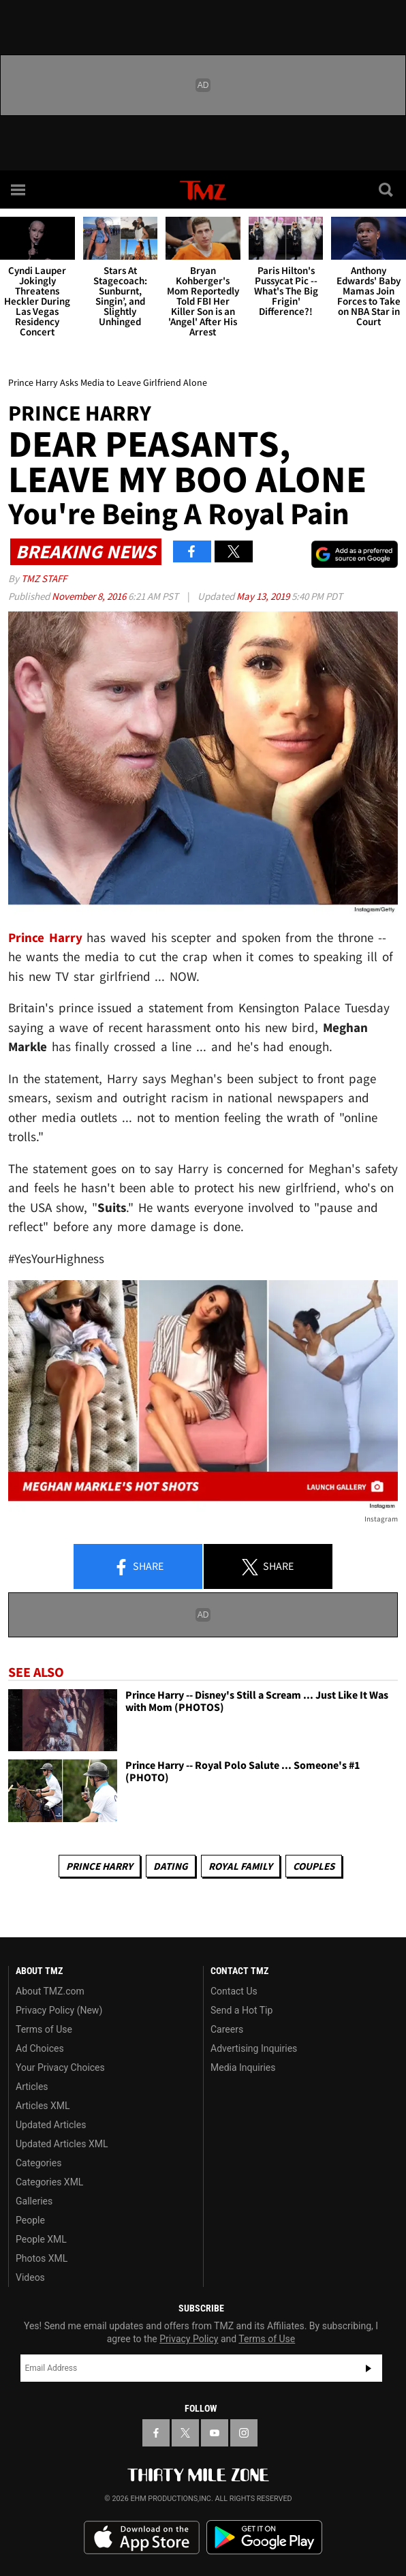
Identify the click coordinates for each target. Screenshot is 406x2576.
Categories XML (49, 2182)
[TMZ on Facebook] (156, 2432)
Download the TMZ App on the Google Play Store (264, 2537)
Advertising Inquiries (253, 2048)
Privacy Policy (188, 2338)
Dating (170, 1866)
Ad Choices (40, 2048)
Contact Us (233, 1991)
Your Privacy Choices (60, 2067)
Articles (32, 2086)
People (30, 2220)
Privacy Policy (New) (59, 2010)
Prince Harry (99, 1866)
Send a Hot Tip (241, 2010)
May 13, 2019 (264, 596)
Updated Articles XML (62, 2143)
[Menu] (19, 189)
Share (138, 1567)
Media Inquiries (242, 2067)
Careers (226, 2029)
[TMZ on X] (185, 2432)
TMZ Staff (44, 578)
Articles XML (43, 2105)
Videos (30, 2277)
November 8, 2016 (90, 596)
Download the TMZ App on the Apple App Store (142, 2538)
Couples (313, 1866)
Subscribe (368, 2368)
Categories (38, 2162)
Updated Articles (51, 2124)
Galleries (34, 2201)
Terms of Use (44, 2029)
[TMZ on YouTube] (214, 2432)
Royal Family (240, 1866)
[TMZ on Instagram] (243, 2432)
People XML (41, 2239)
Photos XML (41, 2258)
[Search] (387, 189)
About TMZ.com (50, 1991)
